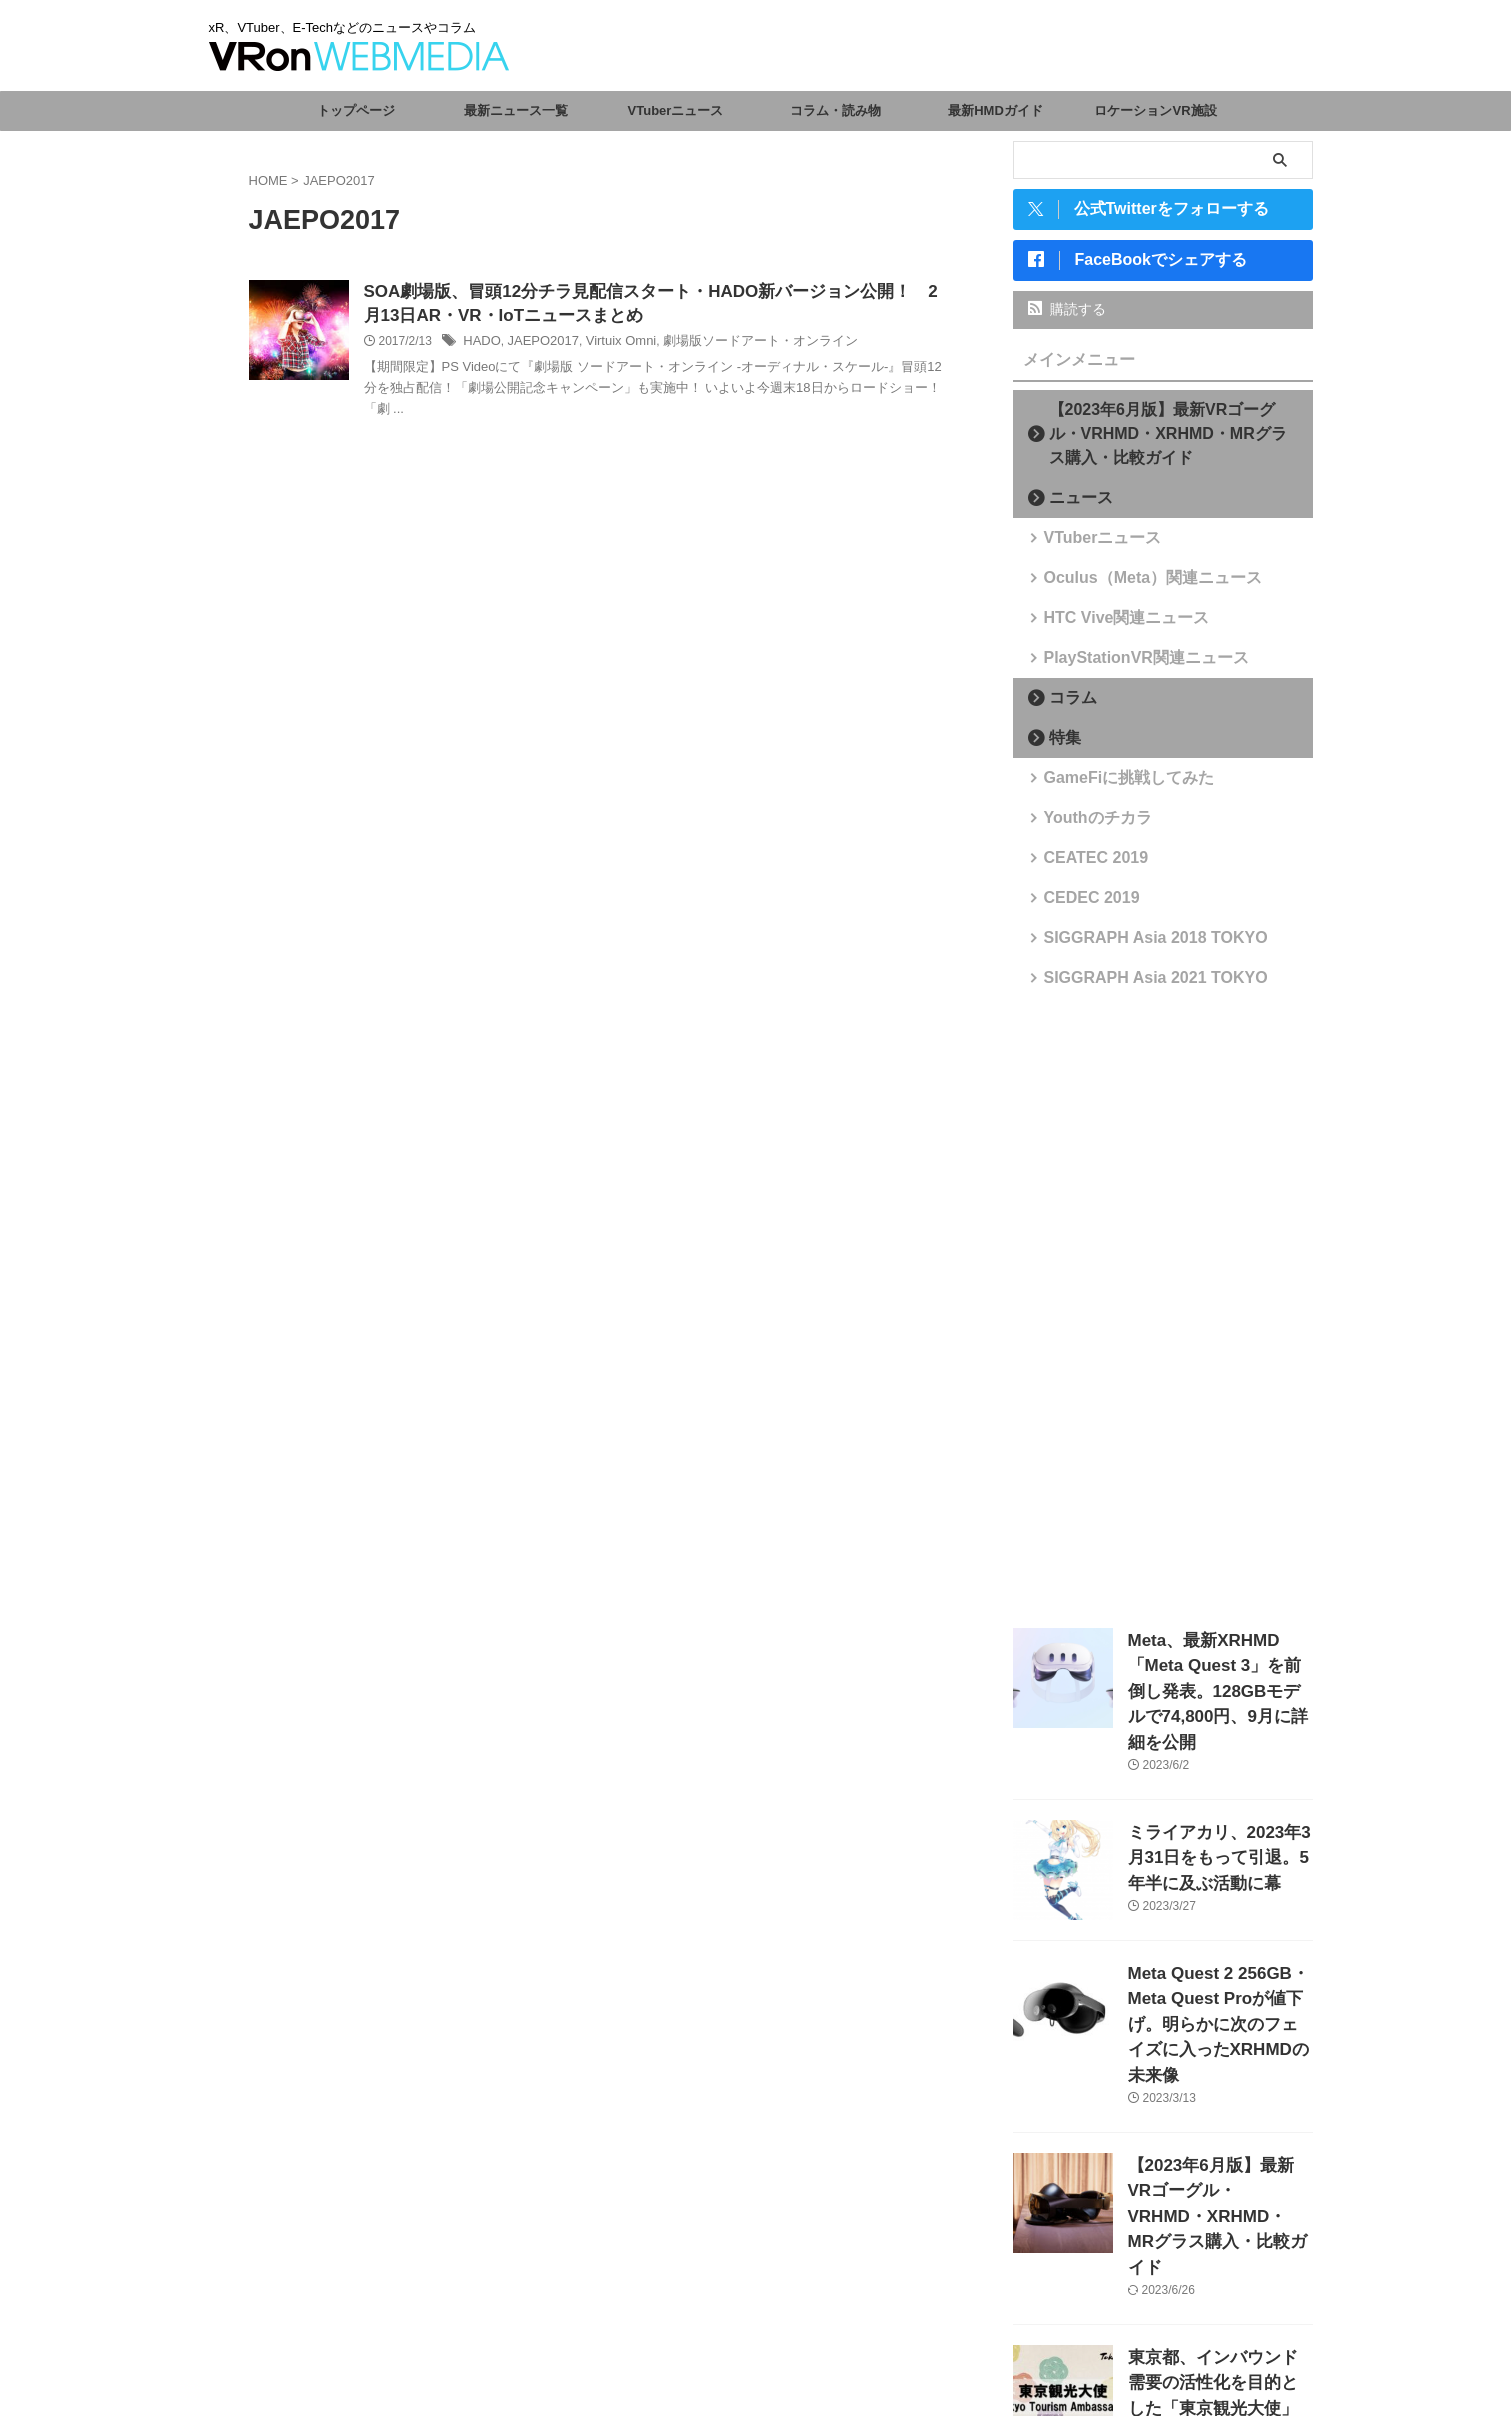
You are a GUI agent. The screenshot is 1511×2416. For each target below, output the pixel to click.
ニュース (1072, 505)
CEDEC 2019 (1081, 905)
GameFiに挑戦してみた (1111, 785)
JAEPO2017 (538, 345)
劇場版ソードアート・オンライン (739, 345)
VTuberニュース (676, 110)
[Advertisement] (1163, 1316)
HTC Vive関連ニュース (1109, 625)
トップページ (356, 110)
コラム (1065, 705)
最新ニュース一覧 (516, 110)
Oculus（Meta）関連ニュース (1131, 585)
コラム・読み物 (835, 110)
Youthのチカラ (1086, 825)
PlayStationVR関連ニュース (1125, 665)
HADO (480, 345)
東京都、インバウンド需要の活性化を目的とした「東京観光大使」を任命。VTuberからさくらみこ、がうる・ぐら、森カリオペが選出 (1219, 2296)
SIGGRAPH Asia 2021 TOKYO (1133, 985)
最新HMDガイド (995, 110)
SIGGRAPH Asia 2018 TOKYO (1133, 945)
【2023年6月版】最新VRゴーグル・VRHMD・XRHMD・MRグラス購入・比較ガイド (1169, 441)
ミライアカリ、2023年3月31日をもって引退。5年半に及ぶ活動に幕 (1218, 1823)
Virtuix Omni (609, 345)
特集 (1059, 745)
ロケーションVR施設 (1155, 110)
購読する (1067, 317)
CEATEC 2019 (1084, 865)
